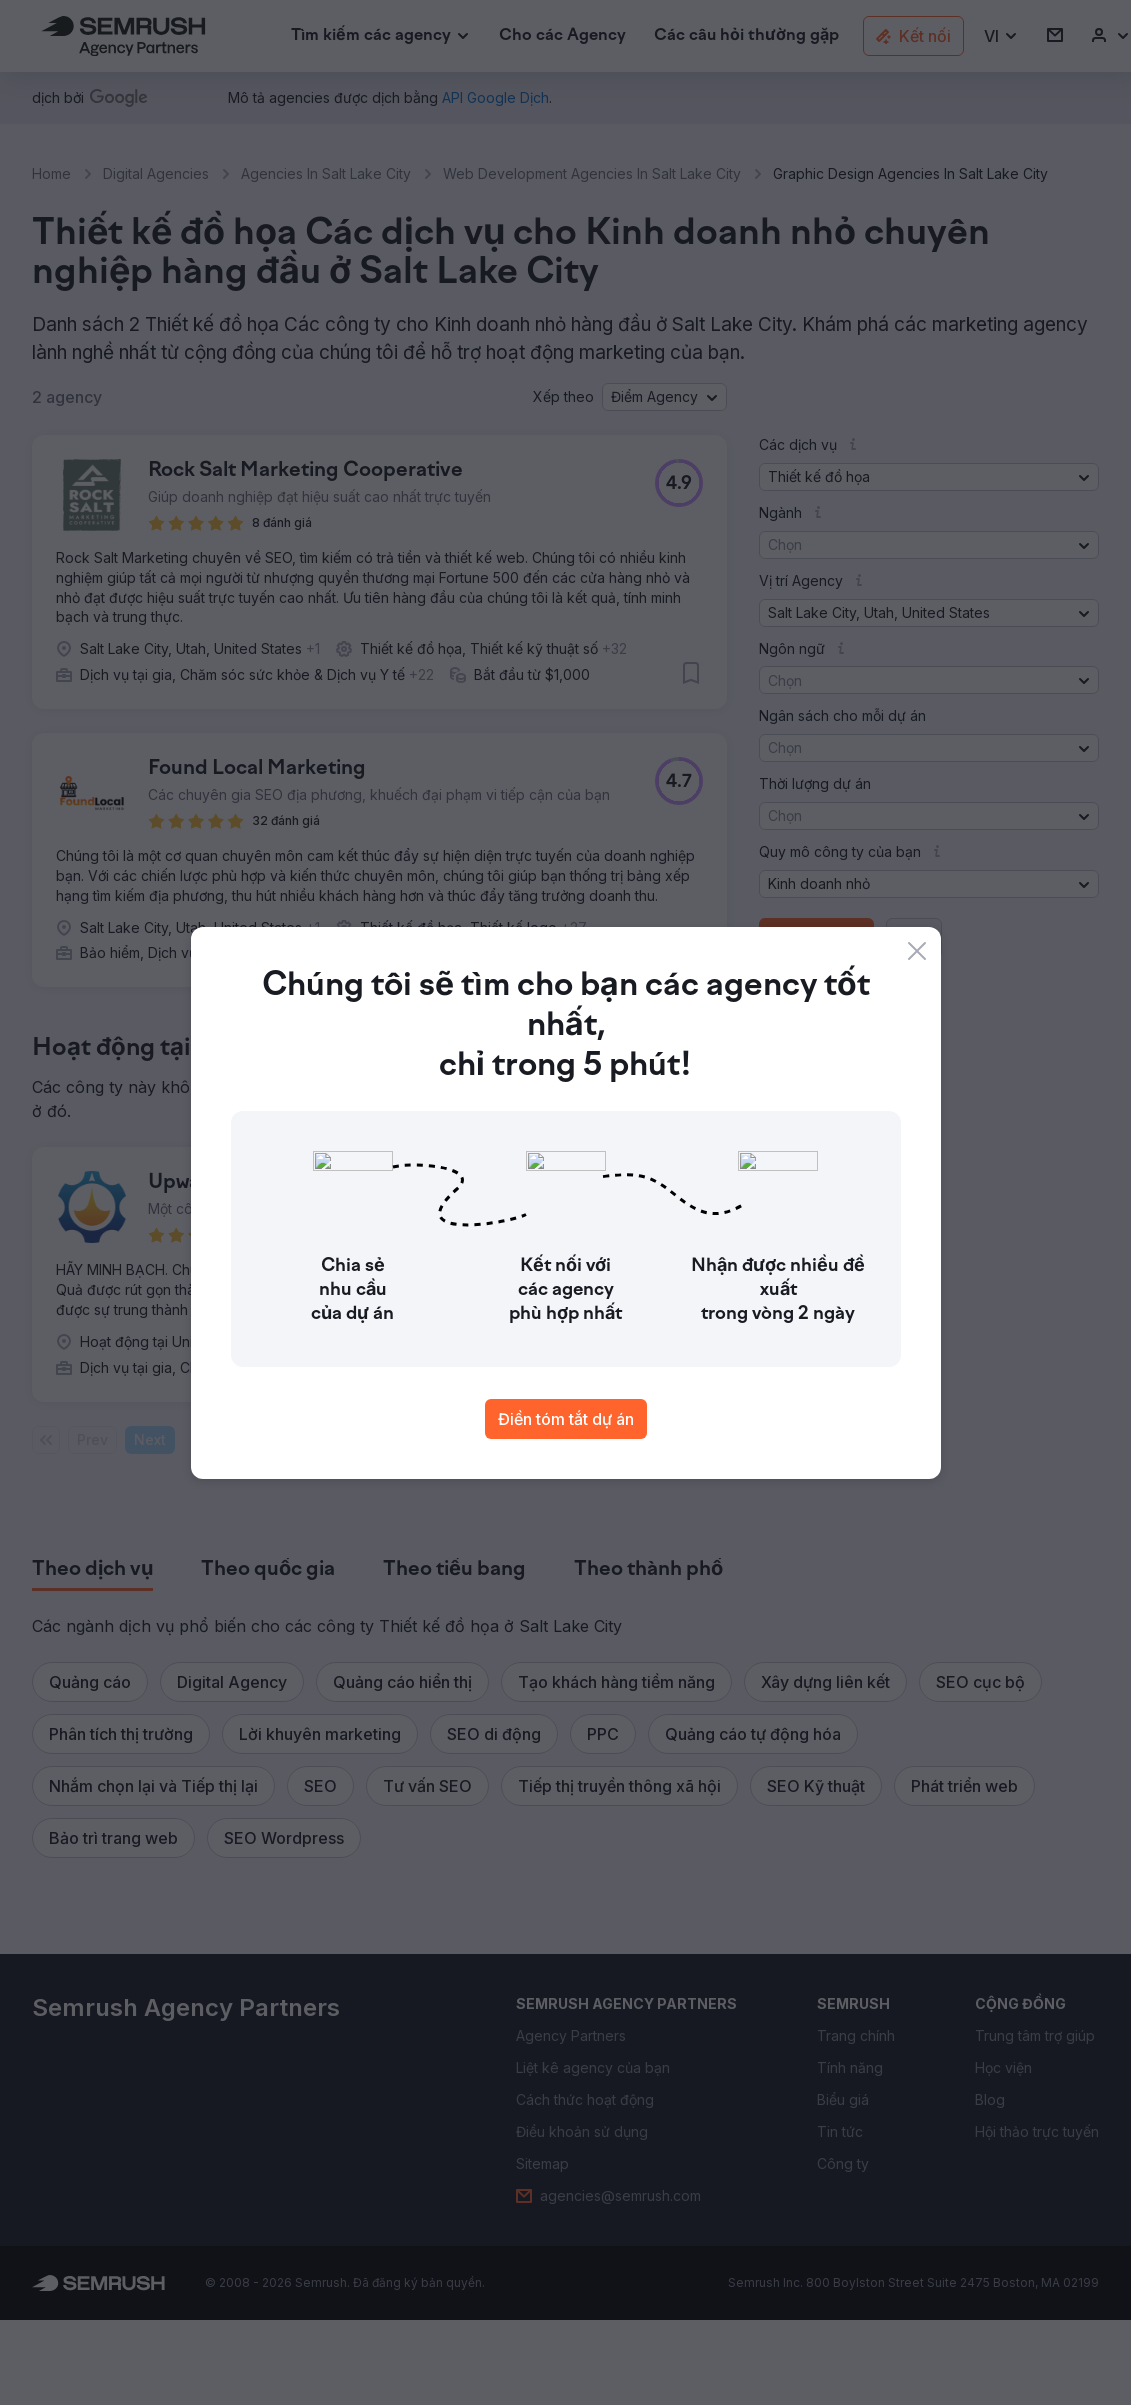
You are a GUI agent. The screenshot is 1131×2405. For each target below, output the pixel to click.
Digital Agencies (156, 173)
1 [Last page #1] (329, 1439)
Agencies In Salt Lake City (326, 173)
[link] (562, 36)
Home (51, 173)
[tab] (92, 1570)
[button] (1001, 36)
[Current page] (267, 1440)
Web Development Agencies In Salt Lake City (592, 173)
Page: (210, 1439)
